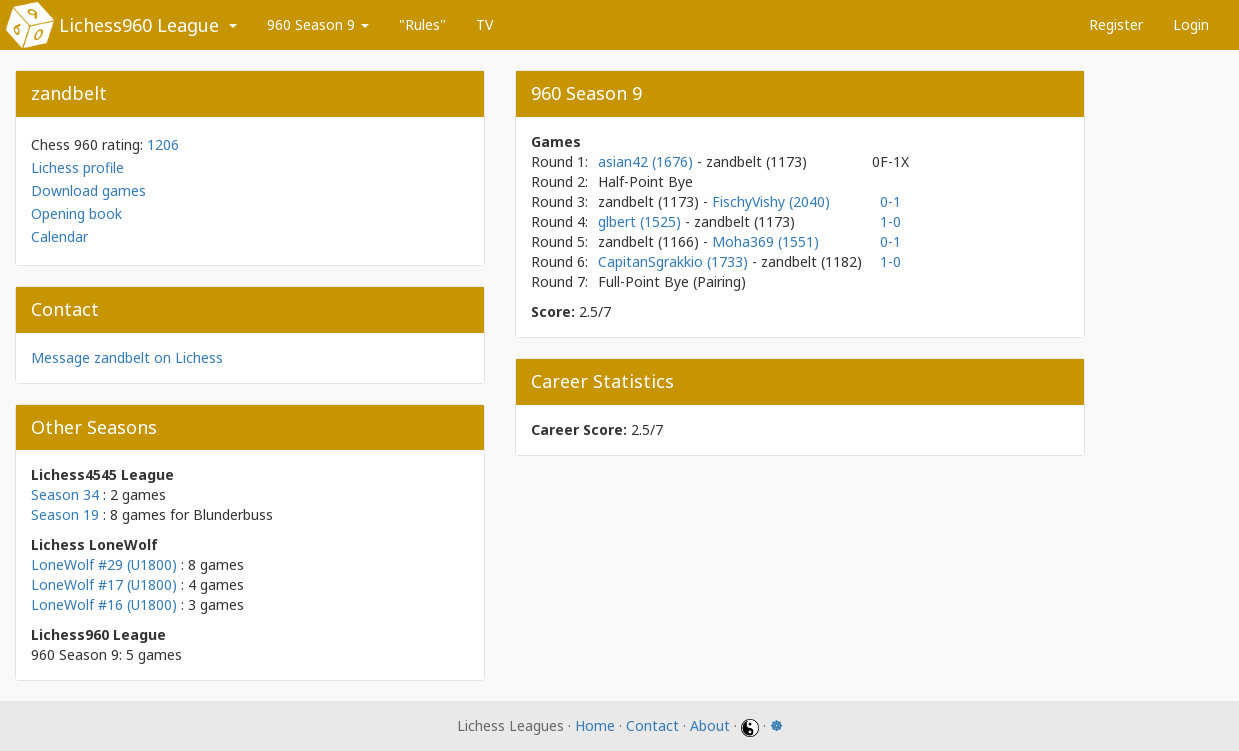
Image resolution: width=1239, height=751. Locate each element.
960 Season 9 (318, 24)
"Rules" (422, 24)
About (710, 725)
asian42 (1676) (647, 161)
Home (595, 725)
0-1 (890, 201)
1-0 (890, 221)
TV (484, 24)
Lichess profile (77, 167)
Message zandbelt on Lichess (127, 357)
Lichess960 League (139, 25)
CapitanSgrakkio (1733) (675, 261)
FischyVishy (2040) (771, 201)
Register (1116, 24)
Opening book (76, 213)
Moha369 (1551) (765, 241)
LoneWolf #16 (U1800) (104, 604)
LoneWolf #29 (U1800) (104, 564)
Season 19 (65, 514)
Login (1191, 24)
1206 (163, 144)
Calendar (59, 236)
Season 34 (65, 494)
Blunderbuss (233, 514)
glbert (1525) (641, 221)
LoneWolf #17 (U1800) (104, 584)
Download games (88, 190)
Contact (652, 725)
